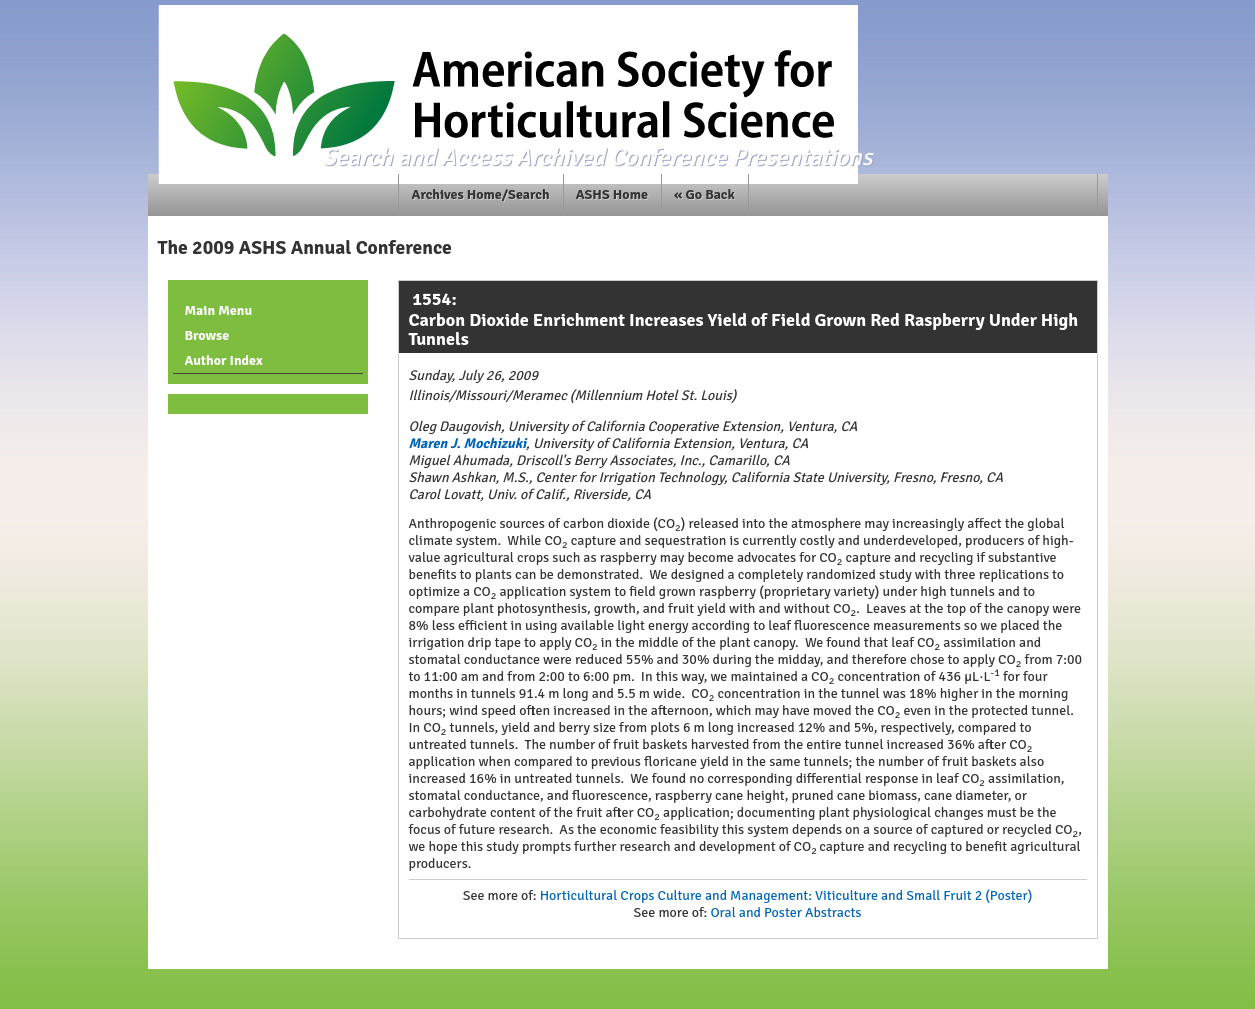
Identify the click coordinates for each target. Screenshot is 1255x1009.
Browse (207, 335)
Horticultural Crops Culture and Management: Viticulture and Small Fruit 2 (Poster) (786, 895)
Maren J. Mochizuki (468, 443)
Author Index (224, 360)
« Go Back (704, 194)
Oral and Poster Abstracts (785, 912)
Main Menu (219, 310)
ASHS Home (612, 194)
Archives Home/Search (481, 194)
